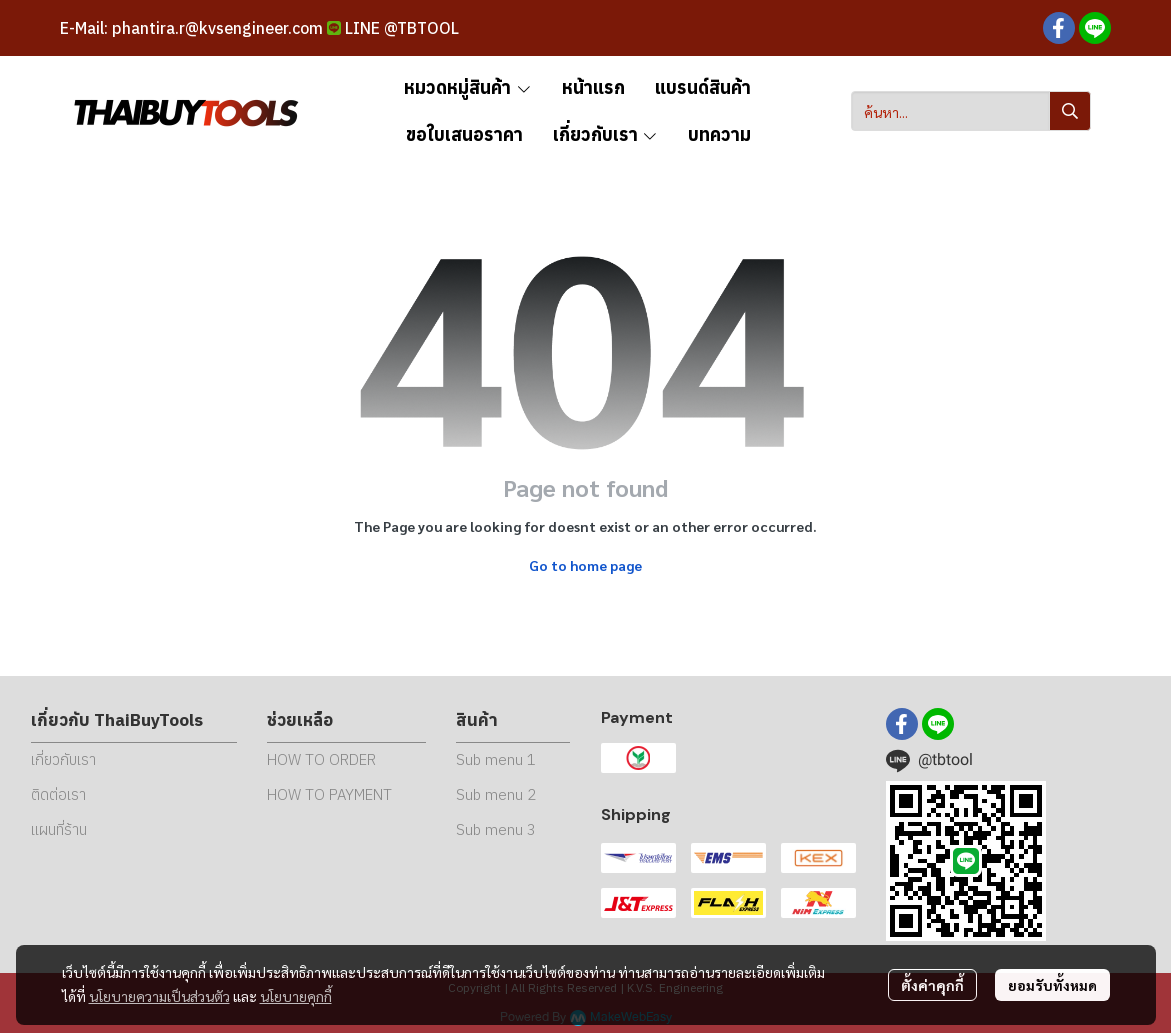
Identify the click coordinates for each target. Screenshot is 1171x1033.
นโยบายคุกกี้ (296, 996)
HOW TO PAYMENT (329, 794)
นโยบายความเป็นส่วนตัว (159, 996)
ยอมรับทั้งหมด (1052, 985)
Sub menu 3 (496, 829)
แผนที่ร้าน (59, 829)
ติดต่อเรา (58, 794)
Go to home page (585, 565)
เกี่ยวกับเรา (63, 759)
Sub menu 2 (496, 794)
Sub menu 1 (496, 759)
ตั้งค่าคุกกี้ (932, 985)
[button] (971, 111)
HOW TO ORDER (321, 759)
